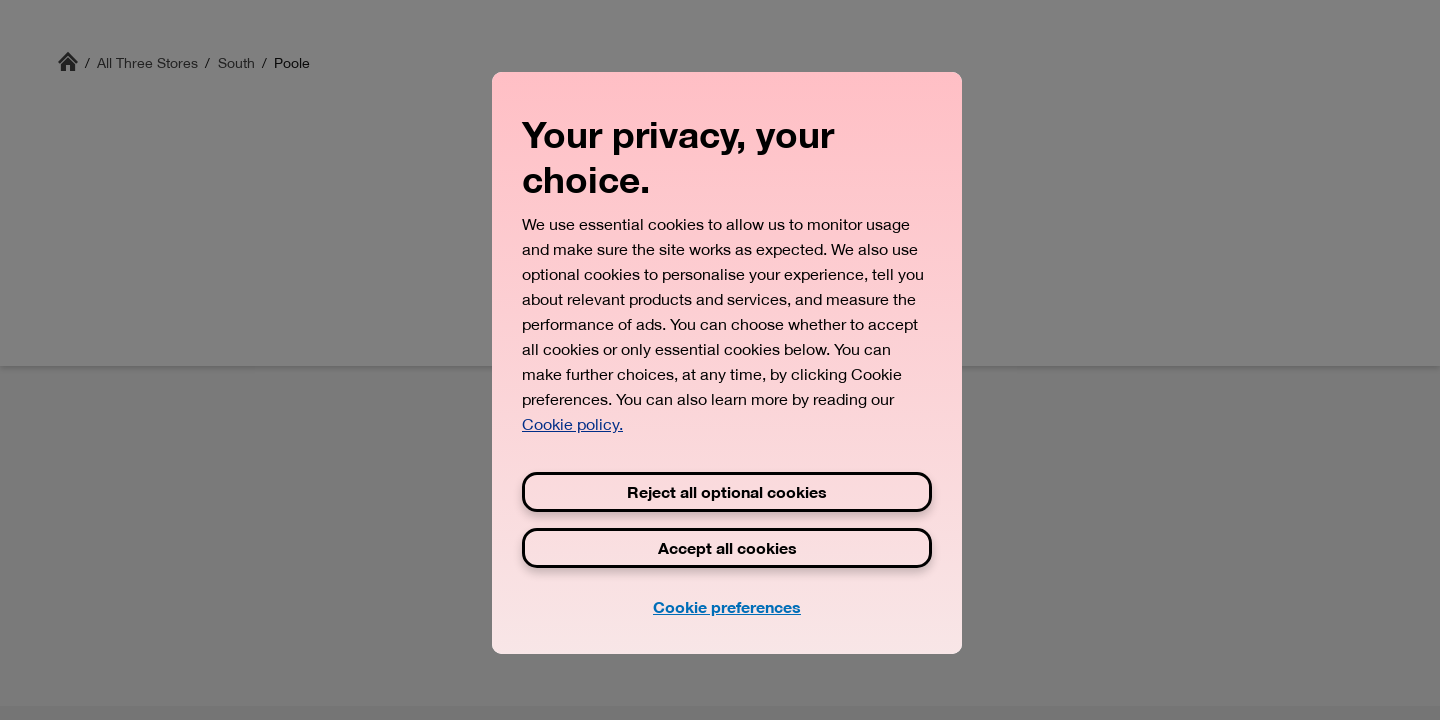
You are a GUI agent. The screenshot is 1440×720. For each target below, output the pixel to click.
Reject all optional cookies (727, 491)
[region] (727, 363)
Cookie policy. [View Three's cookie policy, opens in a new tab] (572, 424)
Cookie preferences (727, 606)
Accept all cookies (727, 547)
